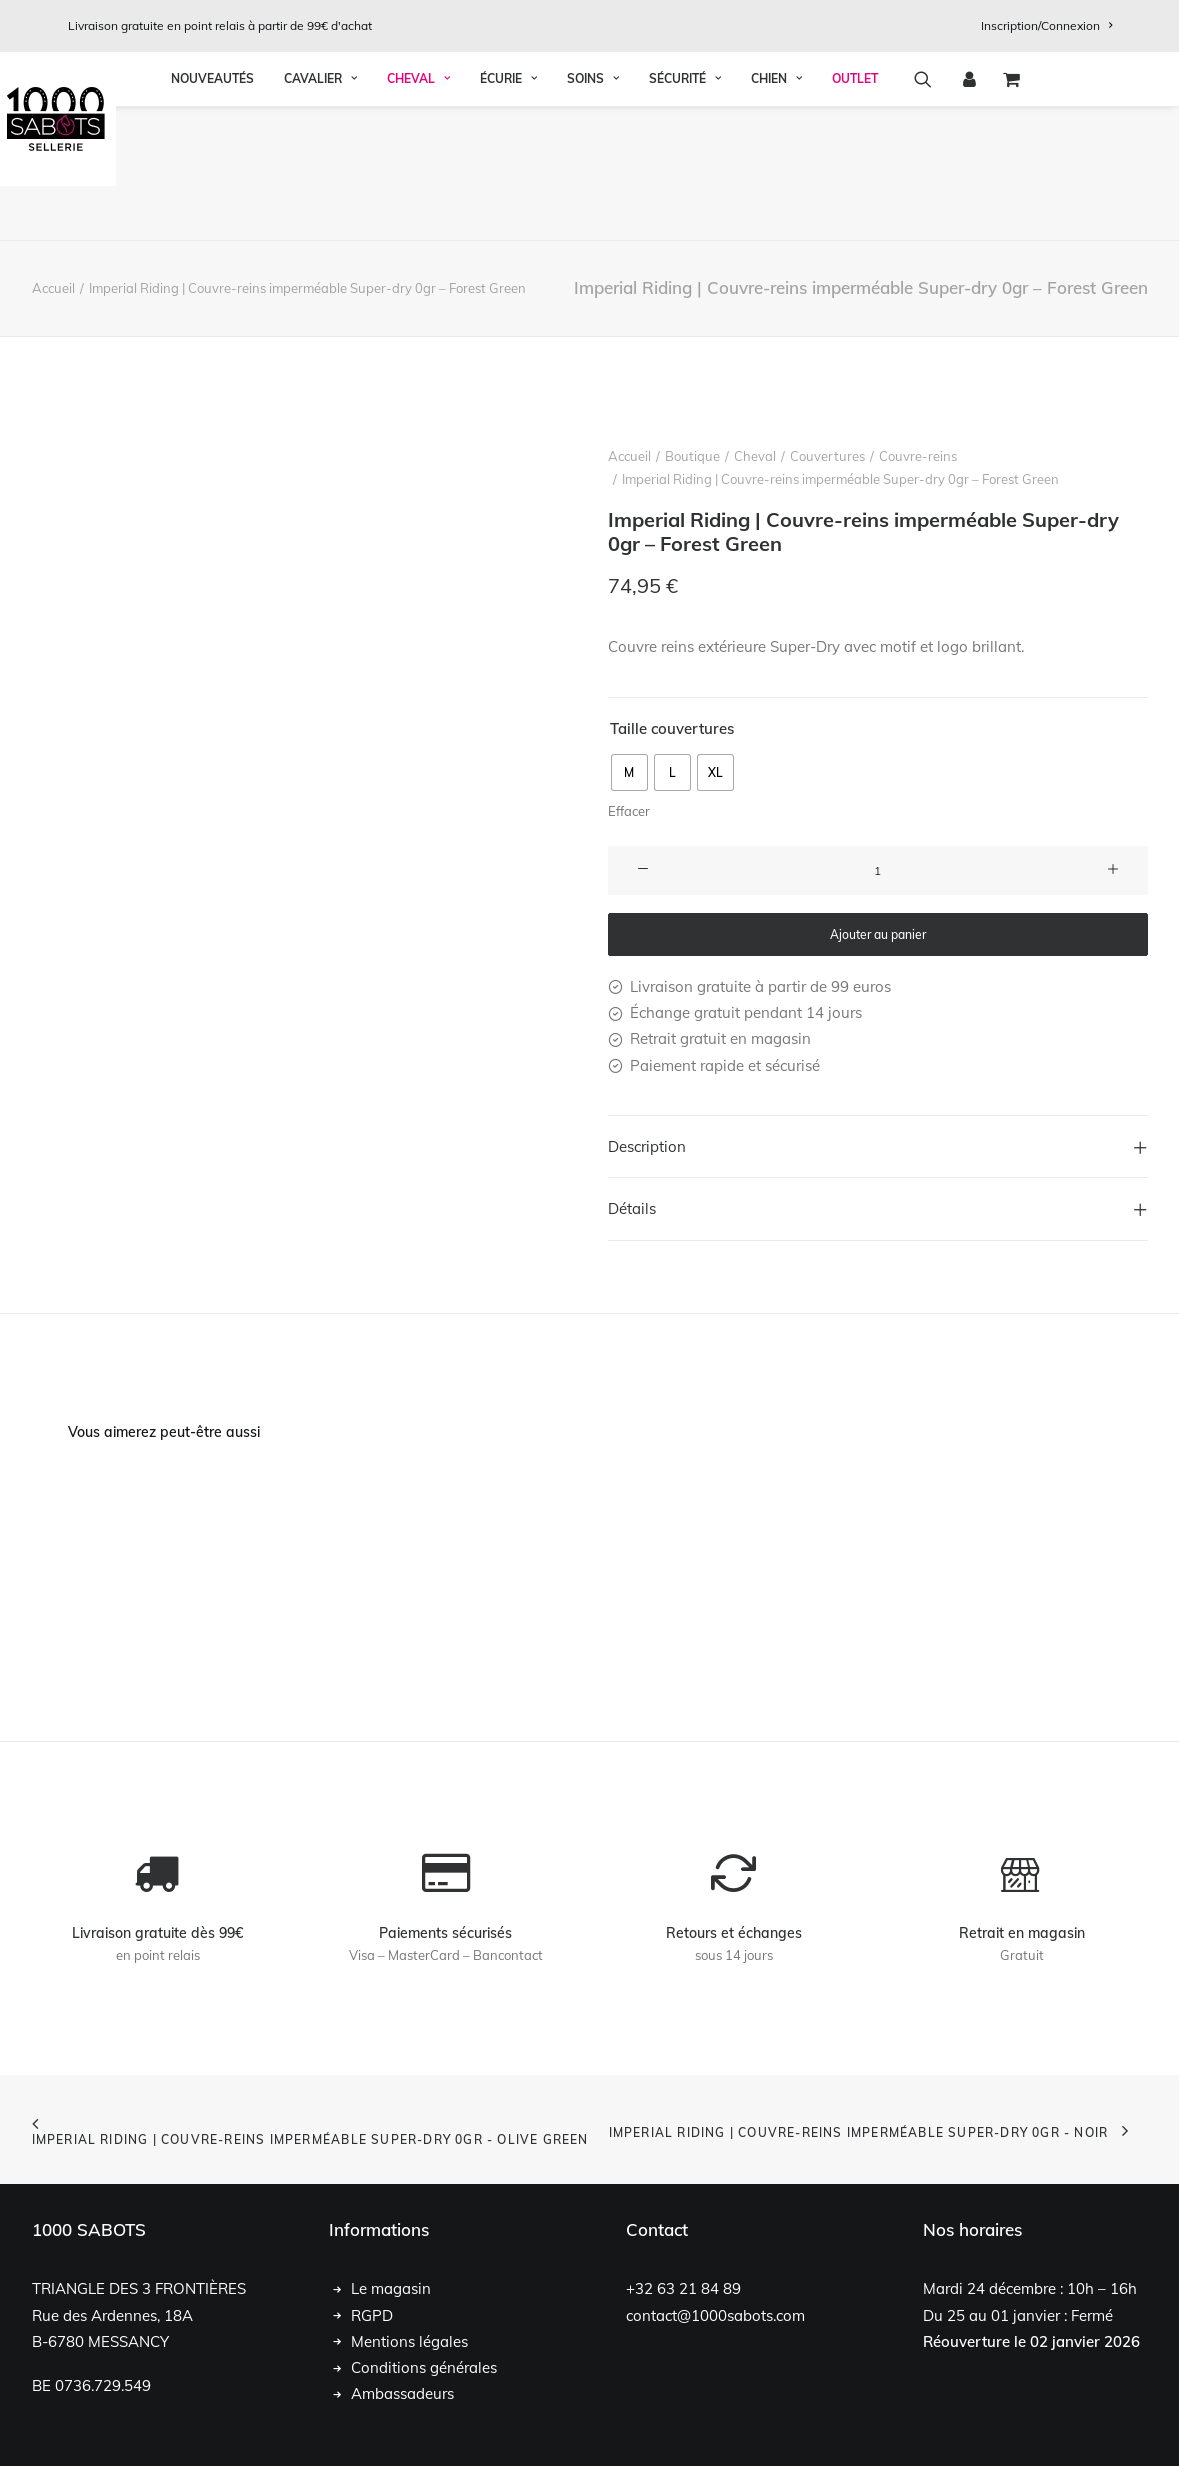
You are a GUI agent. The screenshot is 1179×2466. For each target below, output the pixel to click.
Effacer (629, 811)
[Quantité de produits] (878, 870)
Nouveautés (212, 213)
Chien (776, 213)
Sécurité (685, 213)
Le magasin (391, 2288)
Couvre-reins (918, 456)
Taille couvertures (672, 728)
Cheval (418, 213)
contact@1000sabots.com (715, 2315)
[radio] (629, 772)
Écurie (508, 213)
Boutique (692, 456)
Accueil (53, 288)
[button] (929, 214)
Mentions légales (409, 2341)
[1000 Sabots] (590, 119)
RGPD (372, 2315)
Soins (593, 213)
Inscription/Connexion (1046, 25)
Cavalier (320, 213)
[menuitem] (1046, 25)
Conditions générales (424, 2367)
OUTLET (855, 213)
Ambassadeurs (402, 2393)
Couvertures (827, 456)
